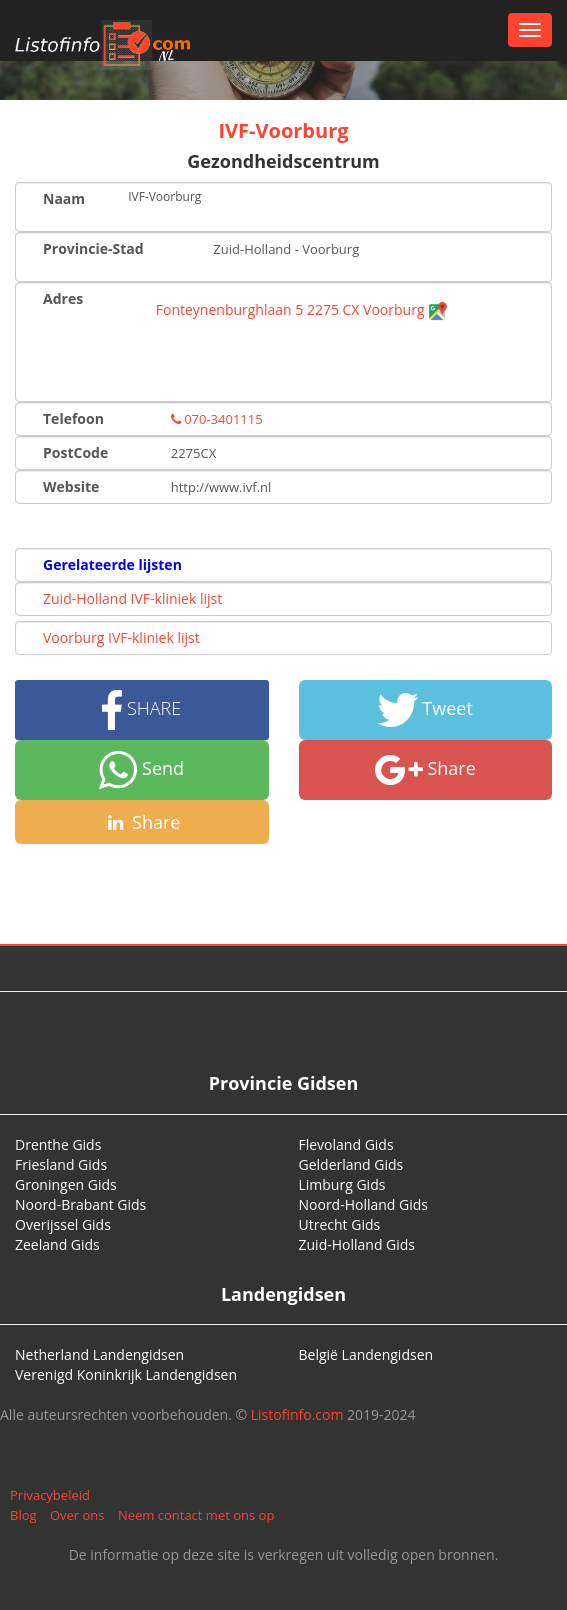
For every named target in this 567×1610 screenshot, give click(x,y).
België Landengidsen (366, 1354)
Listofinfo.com (297, 1414)
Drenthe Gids (58, 1144)
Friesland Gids (61, 1164)
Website (71, 486)
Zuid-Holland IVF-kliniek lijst (132, 598)
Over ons (77, 1515)
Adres (63, 298)
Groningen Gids (66, 1184)
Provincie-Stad (93, 248)
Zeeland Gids (57, 1244)
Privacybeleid (50, 1495)
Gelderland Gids (351, 1164)
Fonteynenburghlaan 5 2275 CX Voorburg (302, 309)
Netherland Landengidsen (99, 1354)
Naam (64, 198)
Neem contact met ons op (196, 1515)
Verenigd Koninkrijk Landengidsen (126, 1374)
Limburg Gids (342, 1184)
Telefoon (73, 418)
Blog (23, 1515)
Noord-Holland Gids (364, 1204)
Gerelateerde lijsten (112, 564)
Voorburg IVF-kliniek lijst (121, 637)
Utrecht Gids (340, 1224)
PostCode (75, 452)
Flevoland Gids (346, 1144)
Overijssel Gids (63, 1224)
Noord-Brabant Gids (80, 1204)
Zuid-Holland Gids (357, 1244)
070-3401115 (217, 419)
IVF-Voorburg (283, 130)
